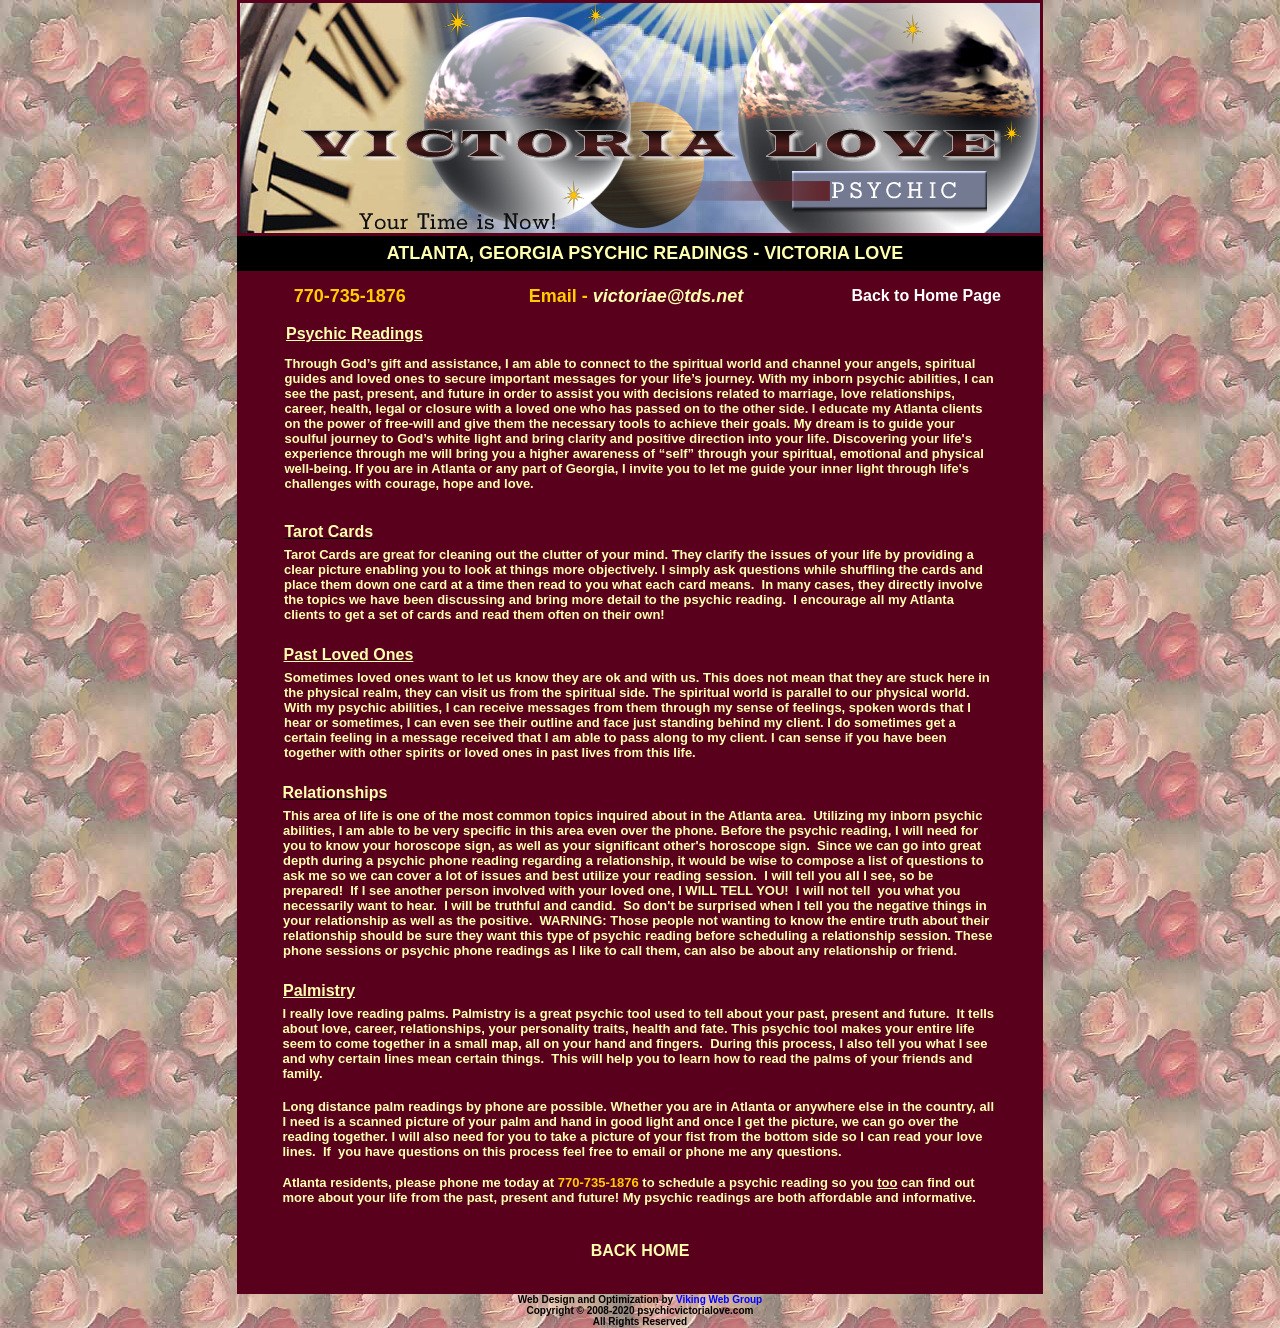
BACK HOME (640, 1250)
